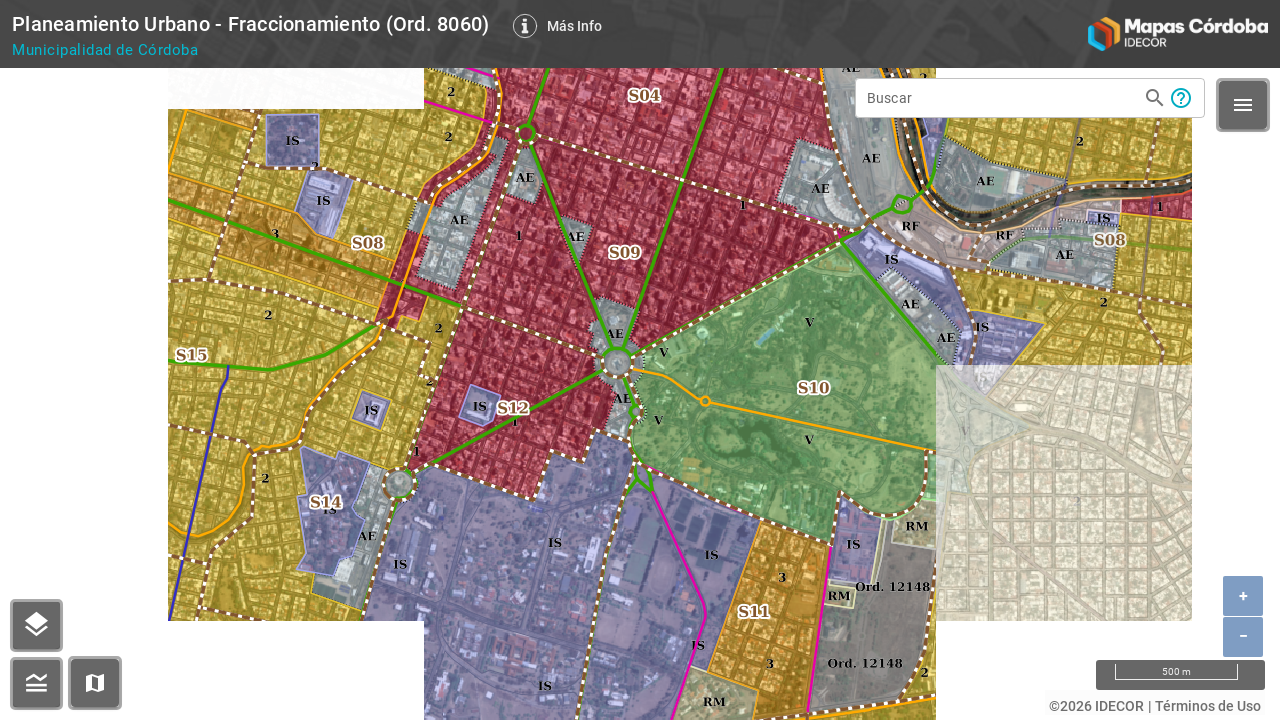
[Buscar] (1002, 96)
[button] (95, 683)
